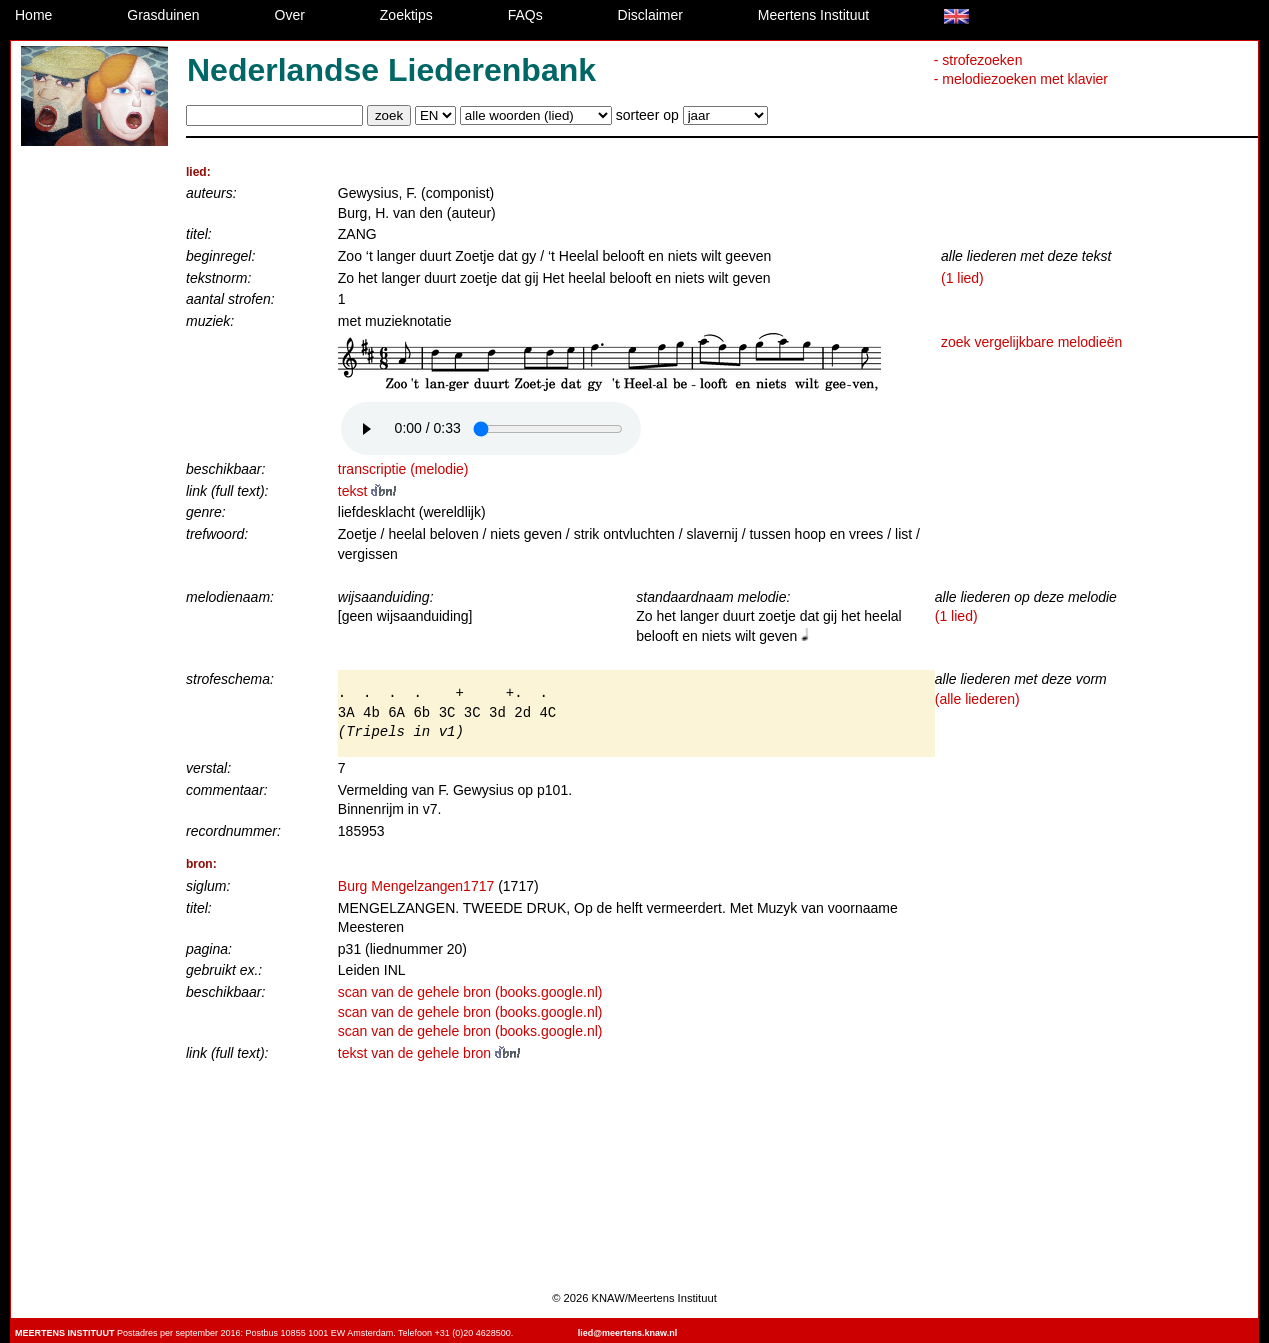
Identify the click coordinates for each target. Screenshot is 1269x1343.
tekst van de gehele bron (429, 1053)
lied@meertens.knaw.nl (627, 1333)
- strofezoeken (978, 60)
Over (290, 15)
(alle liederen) (977, 699)
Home (33, 15)
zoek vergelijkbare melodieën (1031, 342)
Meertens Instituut (813, 15)
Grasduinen (163, 15)
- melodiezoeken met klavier (1021, 79)
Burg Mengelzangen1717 (416, 886)
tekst (367, 491)
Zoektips (406, 15)
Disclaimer (650, 15)
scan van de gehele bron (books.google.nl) (470, 992)
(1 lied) (962, 278)
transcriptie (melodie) (403, 469)
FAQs (525, 15)
